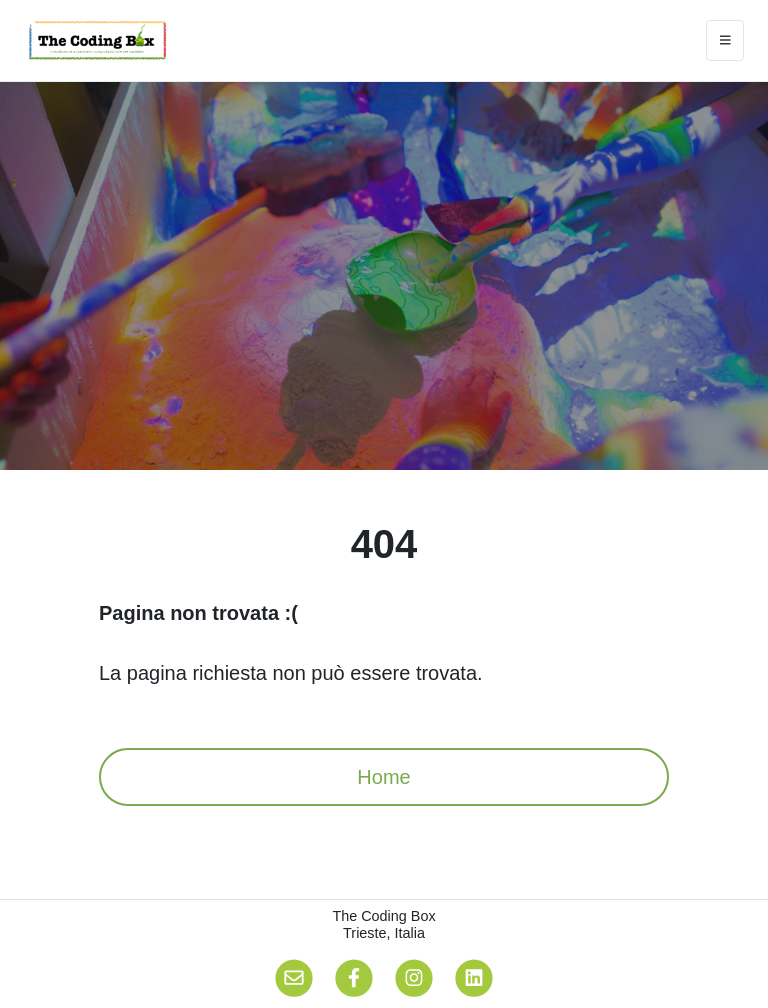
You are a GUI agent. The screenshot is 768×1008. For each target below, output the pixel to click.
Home (383, 777)
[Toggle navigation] (725, 40)
